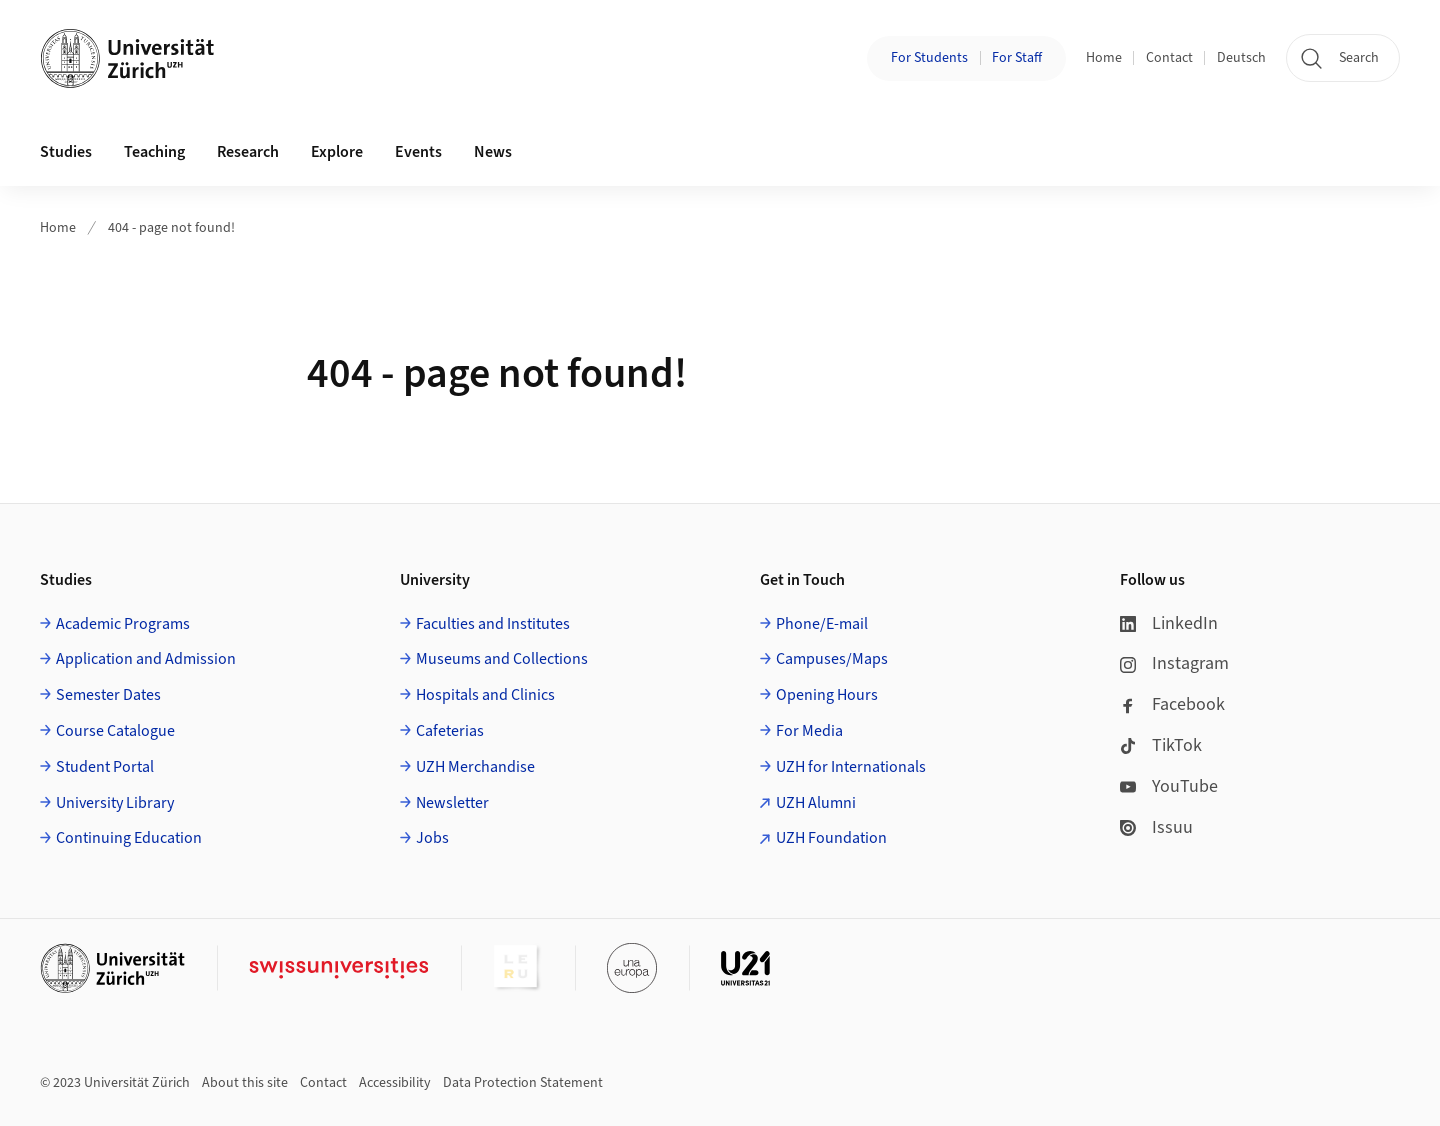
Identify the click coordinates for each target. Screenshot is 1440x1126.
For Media (809, 731)
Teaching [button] (154, 152)
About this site (245, 1083)
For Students (929, 58)
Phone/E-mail (822, 624)
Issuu (1156, 827)
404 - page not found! (171, 228)
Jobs (432, 838)
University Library (115, 803)
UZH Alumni (816, 803)
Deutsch (1241, 58)
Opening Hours (827, 695)
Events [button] (418, 152)
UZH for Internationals (851, 767)
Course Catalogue (115, 731)
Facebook (1172, 704)
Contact (1169, 58)
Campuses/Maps (832, 659)
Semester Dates (108, 695)
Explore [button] (337, 152)
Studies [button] (66, 152)
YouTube (1169, 786)
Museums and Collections (502, 659)
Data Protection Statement (523, 1083)
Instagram (1174, 663)
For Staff (1017, 58)
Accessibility (395, 1083)
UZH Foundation (831, 838)
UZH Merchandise (475, 767)
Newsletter (452, 803)
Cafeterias (450, 731)
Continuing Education (129, 838)
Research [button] (248, 152)
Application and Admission (146, 659)
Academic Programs (123, 624)
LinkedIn (1169, 623)
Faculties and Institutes (493, 624)
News (493, 152)
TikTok (1161, 745)
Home (1104, 58)
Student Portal (105, 767)
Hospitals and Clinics (485, 695)
